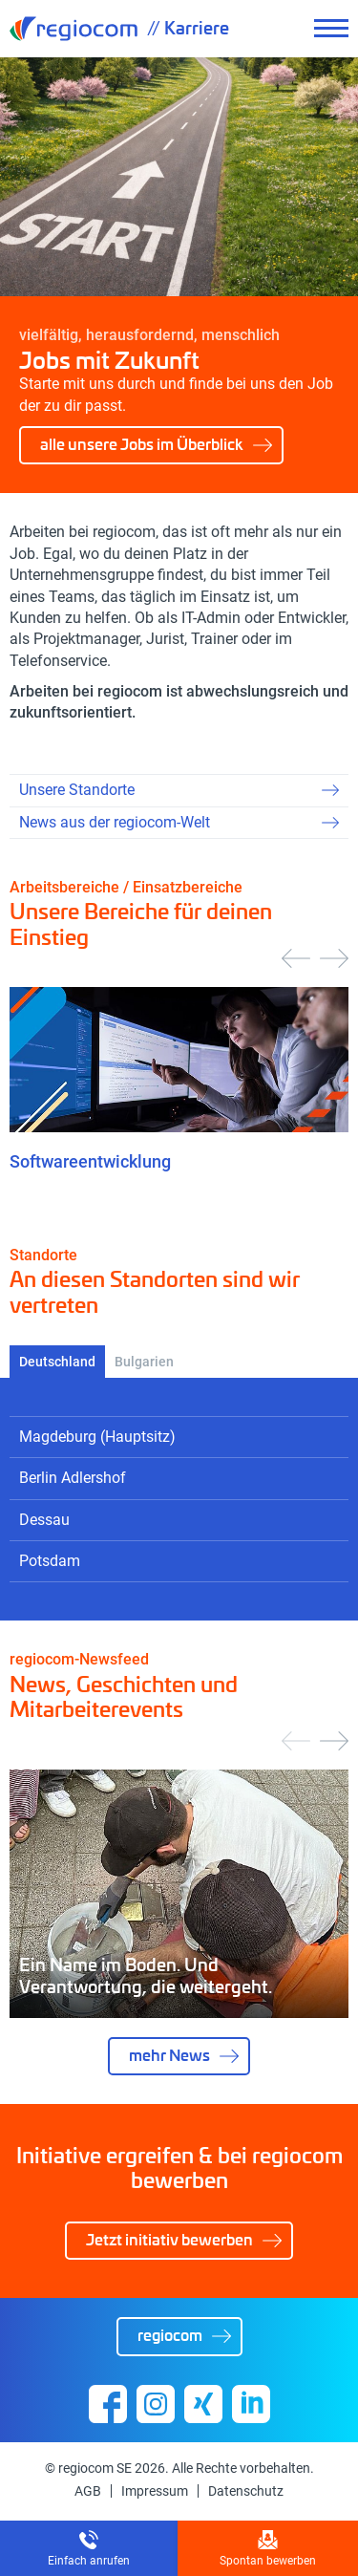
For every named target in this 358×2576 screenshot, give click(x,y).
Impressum (154, 2491)
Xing (203, 2404)
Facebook (108, 2404)
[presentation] (296, 958)
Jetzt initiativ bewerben (169, 2239)
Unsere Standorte (77, 790)
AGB (87, 2491)
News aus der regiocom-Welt (114, 822)
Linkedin (251, 2404)
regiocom (73, 28)
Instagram (156, 2404)
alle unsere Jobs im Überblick (141, 444)
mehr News (169, 2055)
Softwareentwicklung (90, 1161)
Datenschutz (246, 2491)
